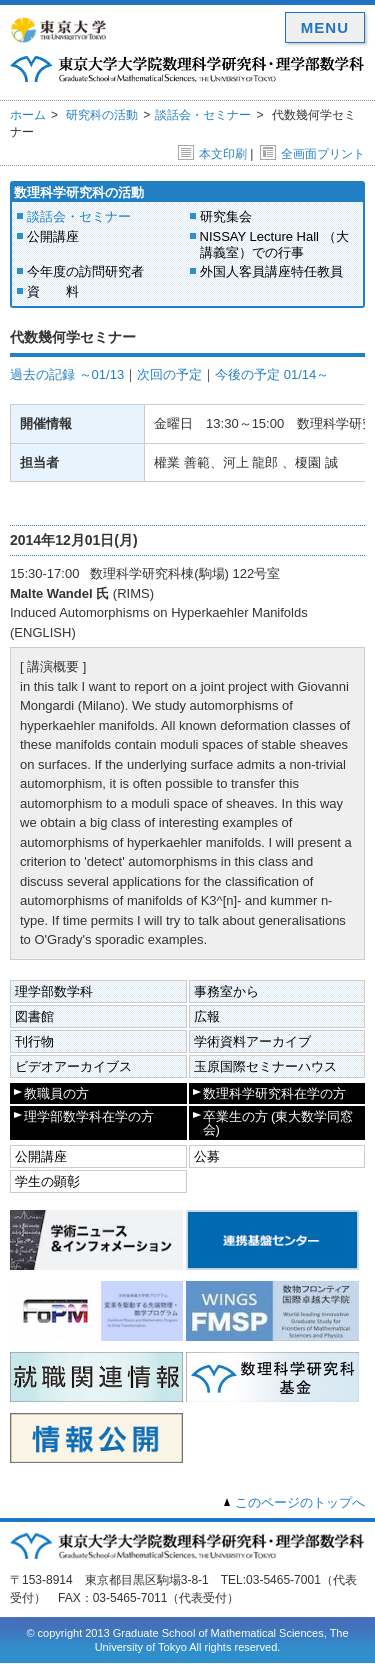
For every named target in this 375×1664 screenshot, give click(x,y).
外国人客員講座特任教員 (271, 271)
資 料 (53, 291)
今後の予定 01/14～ (272, 374)
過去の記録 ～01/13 (67, 374)
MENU (325, 27)
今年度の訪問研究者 (85, 271)
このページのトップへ (300, 1502)
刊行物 (34, 1041)
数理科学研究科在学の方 (274, 1093)
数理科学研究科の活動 (79, 192)
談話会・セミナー (203, 115)
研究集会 (226, 216)
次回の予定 (169, 374)
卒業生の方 (278, 1123)
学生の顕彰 (47, 1181)
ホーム (28, 115)
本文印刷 (212, 154)
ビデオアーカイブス (73, 1066)
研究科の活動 (102, 115)
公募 (207, 1156)
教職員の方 (56, 1093)
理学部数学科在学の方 (89, 1116)
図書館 (34, 1016)
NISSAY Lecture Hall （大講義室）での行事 (274, 244)
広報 (207, 1016)
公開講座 (53, 236)
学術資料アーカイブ (252, 1041)
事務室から (226, 991)
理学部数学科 (54, 991)
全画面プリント (312, 154)
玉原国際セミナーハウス (265, 1066)
